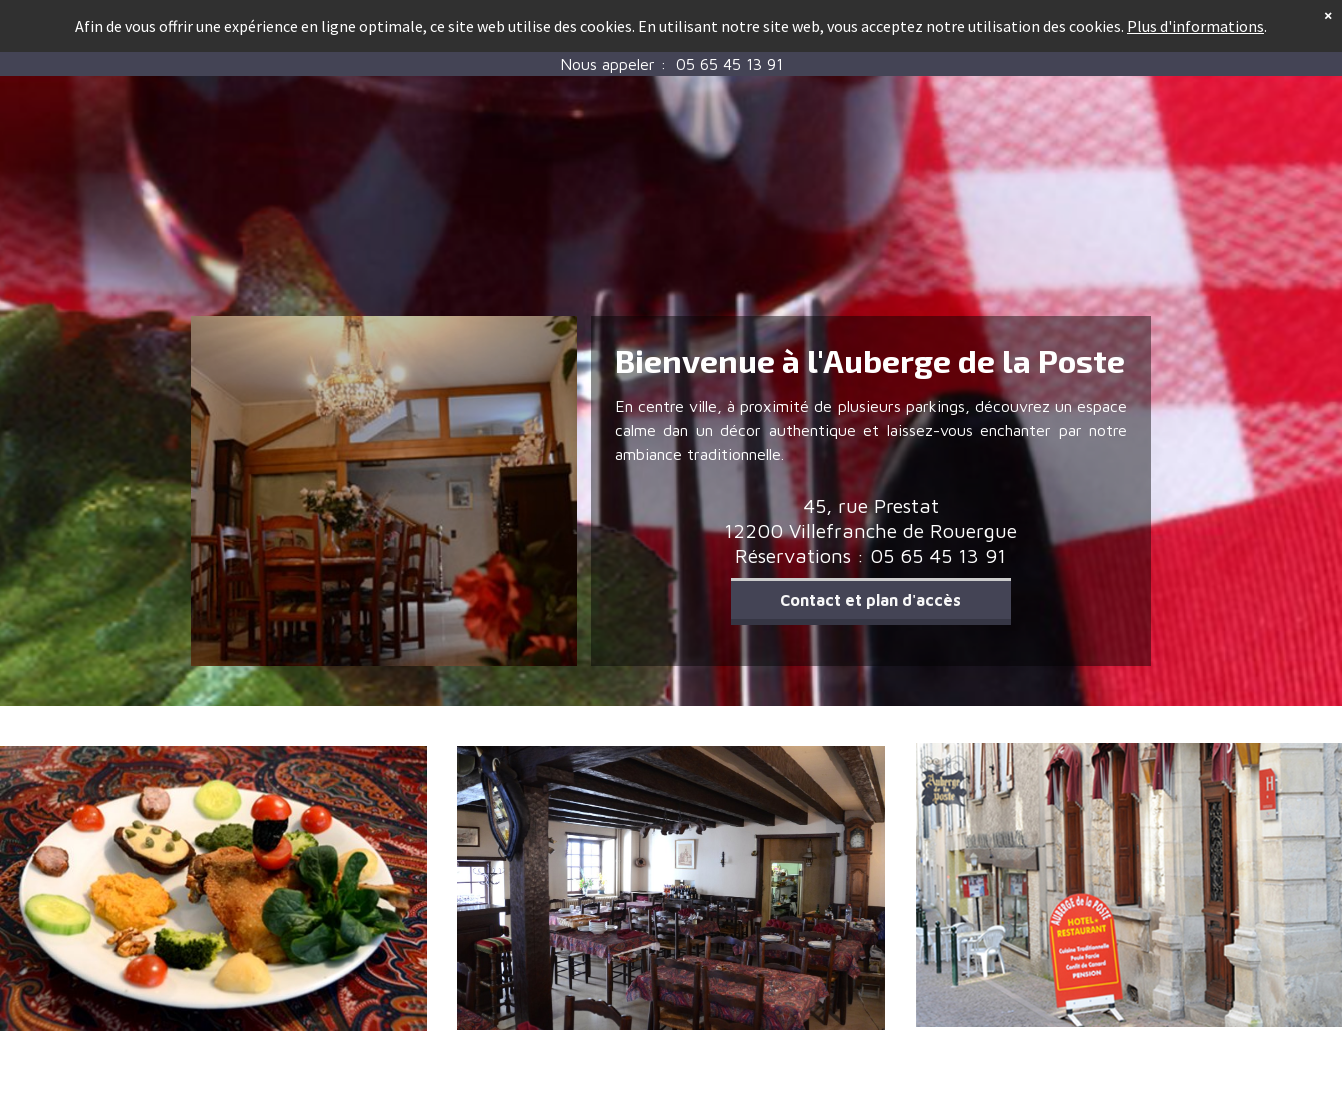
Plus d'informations (1195, 11)
